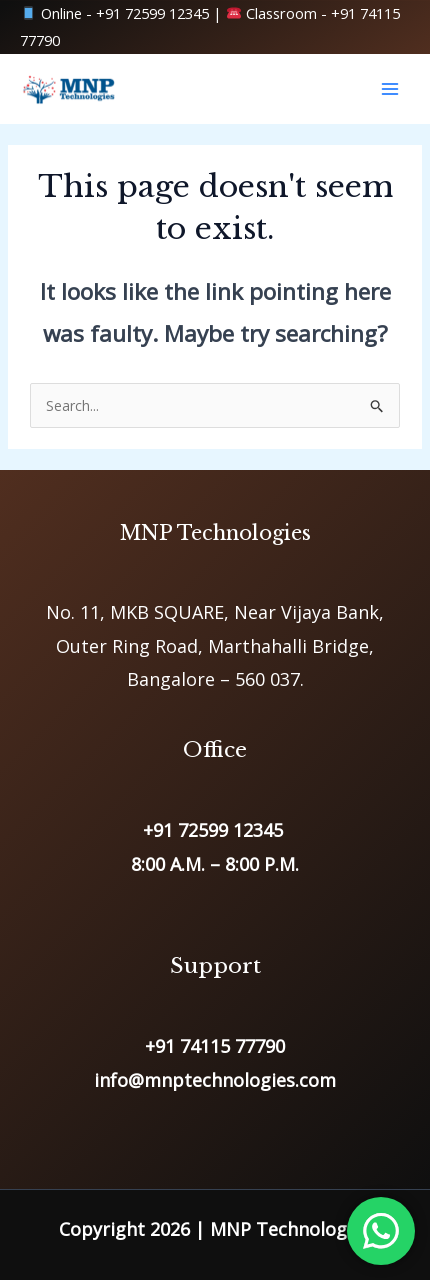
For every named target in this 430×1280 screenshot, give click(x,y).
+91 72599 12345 (152, 13)
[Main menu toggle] (389, 89)
